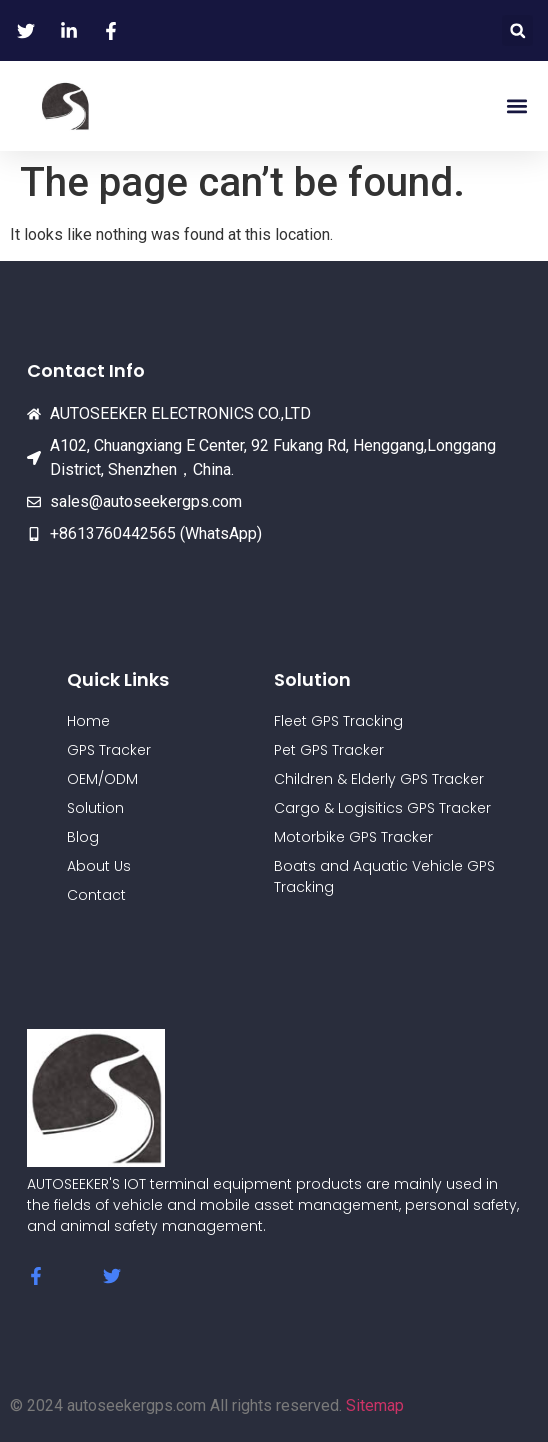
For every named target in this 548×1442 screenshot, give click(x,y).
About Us (99, 866)
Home (88, 721)
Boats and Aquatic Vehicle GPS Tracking (384, 876)
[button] (517, 30)
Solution (95, 808)
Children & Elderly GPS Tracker (379, 779)
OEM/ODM (102, 779)
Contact (96, 895)
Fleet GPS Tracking (338, 721)
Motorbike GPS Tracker (353, 837)
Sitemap (375, 1405)
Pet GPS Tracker (329, 750)
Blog (83, 837)
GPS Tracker (109, 750)
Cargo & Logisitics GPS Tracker (382, 808)
